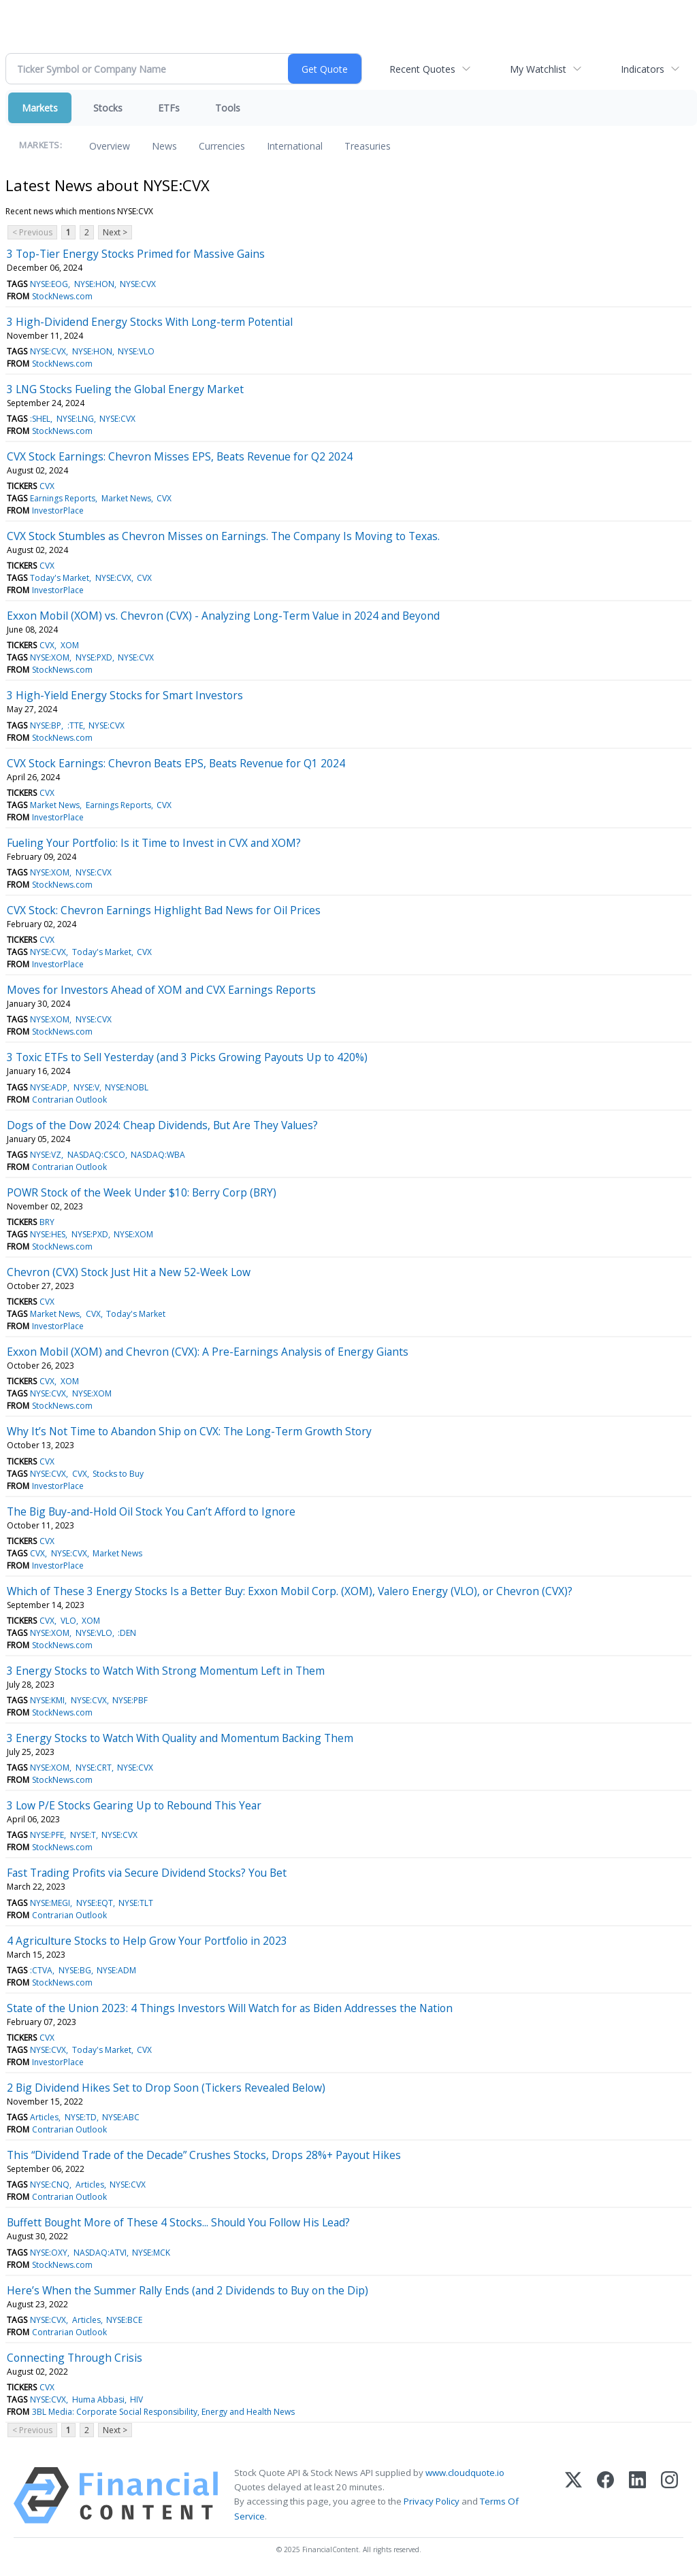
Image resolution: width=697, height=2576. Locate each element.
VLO (68, 1620)
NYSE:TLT (135, 1903)
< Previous (32, 232)
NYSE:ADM (116, 1970)
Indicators (642, 69)
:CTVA (41, 1970)
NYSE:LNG (75, 418)
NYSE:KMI (47, 1700)
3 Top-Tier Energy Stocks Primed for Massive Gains (136, 253)
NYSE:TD (81, 2117)
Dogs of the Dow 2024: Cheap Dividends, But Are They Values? (162, 1125)
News (164, 145)
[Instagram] (669, 2495)
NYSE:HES (47, 1234)
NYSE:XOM (49, 657)
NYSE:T (83, 1835)
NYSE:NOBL (126, 1087)
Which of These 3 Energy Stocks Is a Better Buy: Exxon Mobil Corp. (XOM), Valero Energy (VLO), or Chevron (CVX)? (289, 1591)
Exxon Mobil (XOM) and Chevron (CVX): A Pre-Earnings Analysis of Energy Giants (207, 1351)
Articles (44, 2117)
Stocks (108, 107)
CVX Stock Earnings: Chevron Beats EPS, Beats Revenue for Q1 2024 (176, 763)
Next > (115, 232)
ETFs (169, 107)
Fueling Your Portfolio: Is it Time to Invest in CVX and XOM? (154, 842)
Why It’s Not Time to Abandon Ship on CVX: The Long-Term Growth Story (189, 1431)
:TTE (75, 725)
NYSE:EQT (94, 1903)
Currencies (222, 145)
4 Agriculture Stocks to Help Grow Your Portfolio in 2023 (147, 1940)
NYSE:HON (94, 284)
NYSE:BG (75, 1970)
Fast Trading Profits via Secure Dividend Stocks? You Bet (147, 1872)
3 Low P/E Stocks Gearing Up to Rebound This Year (134, 1805)
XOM (70, 645)
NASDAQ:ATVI (100, 2252)
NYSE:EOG (49, 284)
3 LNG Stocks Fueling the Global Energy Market (125, 389)
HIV (136, 2399)
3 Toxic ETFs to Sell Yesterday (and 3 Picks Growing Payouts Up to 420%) (187, 1057)
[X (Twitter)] (573, 2495)
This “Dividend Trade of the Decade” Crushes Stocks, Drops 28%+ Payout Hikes (204, 2154)
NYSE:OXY (48, 2252)
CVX (46, 486)
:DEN (127, 1633)
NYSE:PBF (130, 1700)
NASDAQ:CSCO (96, 1154)
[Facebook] (605, 2495)
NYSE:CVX (138, 284)
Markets (40, 107)
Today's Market (59, 578)
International (295, 145)
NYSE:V (86, 1087)
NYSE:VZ (45, 1154)
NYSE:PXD (94, 657)
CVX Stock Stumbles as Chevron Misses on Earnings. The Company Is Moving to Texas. (223, 536)
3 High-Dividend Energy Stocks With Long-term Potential (150, 321)
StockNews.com (62, 296)
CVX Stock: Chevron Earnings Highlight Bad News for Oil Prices (164, 910)
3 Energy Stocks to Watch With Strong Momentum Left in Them (166, 1670)
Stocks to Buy (118, 1473)
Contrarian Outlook (69, 1099)
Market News (126, 498)
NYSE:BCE (124, 2320)
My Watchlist (538, 69)
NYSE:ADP (48, 1087)
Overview (109, 145)
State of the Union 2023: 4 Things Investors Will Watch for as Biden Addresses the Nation (230, 2008)
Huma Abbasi (98, 2399)
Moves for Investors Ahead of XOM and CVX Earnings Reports (161, 989)
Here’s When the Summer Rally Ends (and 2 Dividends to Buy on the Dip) (187, 2290)
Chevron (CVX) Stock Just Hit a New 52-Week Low (128, 1272)
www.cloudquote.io (464, 2472)
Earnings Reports (62, 498)
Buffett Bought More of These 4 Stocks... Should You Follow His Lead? (178, 2222)
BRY (46, 1222)
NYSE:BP (45, 725)
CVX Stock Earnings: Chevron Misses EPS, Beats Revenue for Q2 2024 (180, 456)
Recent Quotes (422, 69)
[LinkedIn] (637, 2495)
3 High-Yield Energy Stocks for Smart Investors (125, 695)
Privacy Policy (431, 2501)
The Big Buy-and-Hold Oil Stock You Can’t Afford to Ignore (151, 1511)
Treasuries (367, 145)
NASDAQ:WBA (158, 1154)
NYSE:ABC (121, 2117)
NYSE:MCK (151, 2252)
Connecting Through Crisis (74, 2357)
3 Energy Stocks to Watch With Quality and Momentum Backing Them (180, 1737)
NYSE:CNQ (49, 2184)
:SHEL (40, 418)
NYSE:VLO (136, 351)
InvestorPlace (58, 510)
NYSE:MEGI (50, 1903)
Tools (227, 107)
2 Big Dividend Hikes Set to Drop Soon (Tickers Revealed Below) (166, 2087)
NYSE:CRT (94, 1767)
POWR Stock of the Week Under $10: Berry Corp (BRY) (141, 1192)
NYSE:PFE (47, 1835)
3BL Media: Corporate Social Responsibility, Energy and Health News (163, 2412)
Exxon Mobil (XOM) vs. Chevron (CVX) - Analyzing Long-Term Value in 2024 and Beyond (223, 615)
